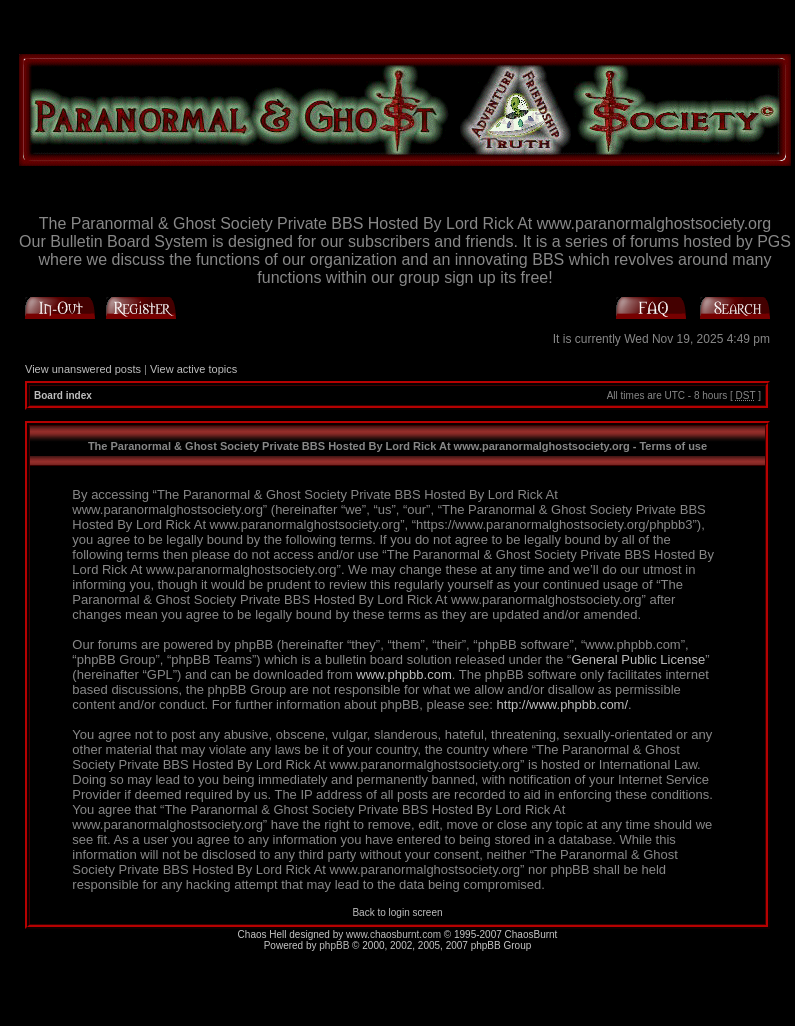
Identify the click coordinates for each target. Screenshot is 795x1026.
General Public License (638, 659)
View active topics (193, 369)
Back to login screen (397, 912)
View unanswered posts (83, 369)
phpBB (334, 945)
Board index (63, 395)
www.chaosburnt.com (393, 934)
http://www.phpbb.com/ (563, 704)
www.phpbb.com (403, 674)
